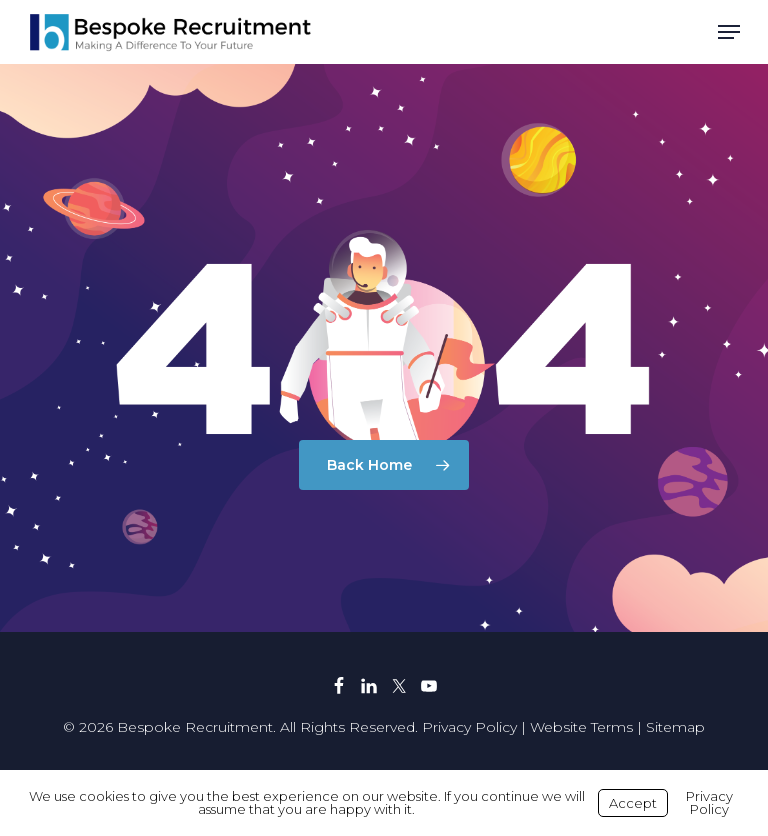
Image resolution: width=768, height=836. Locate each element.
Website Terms (581, 727)
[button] (729, 32)
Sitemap (675, 727)
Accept (633, 803)
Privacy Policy (469, 727)
